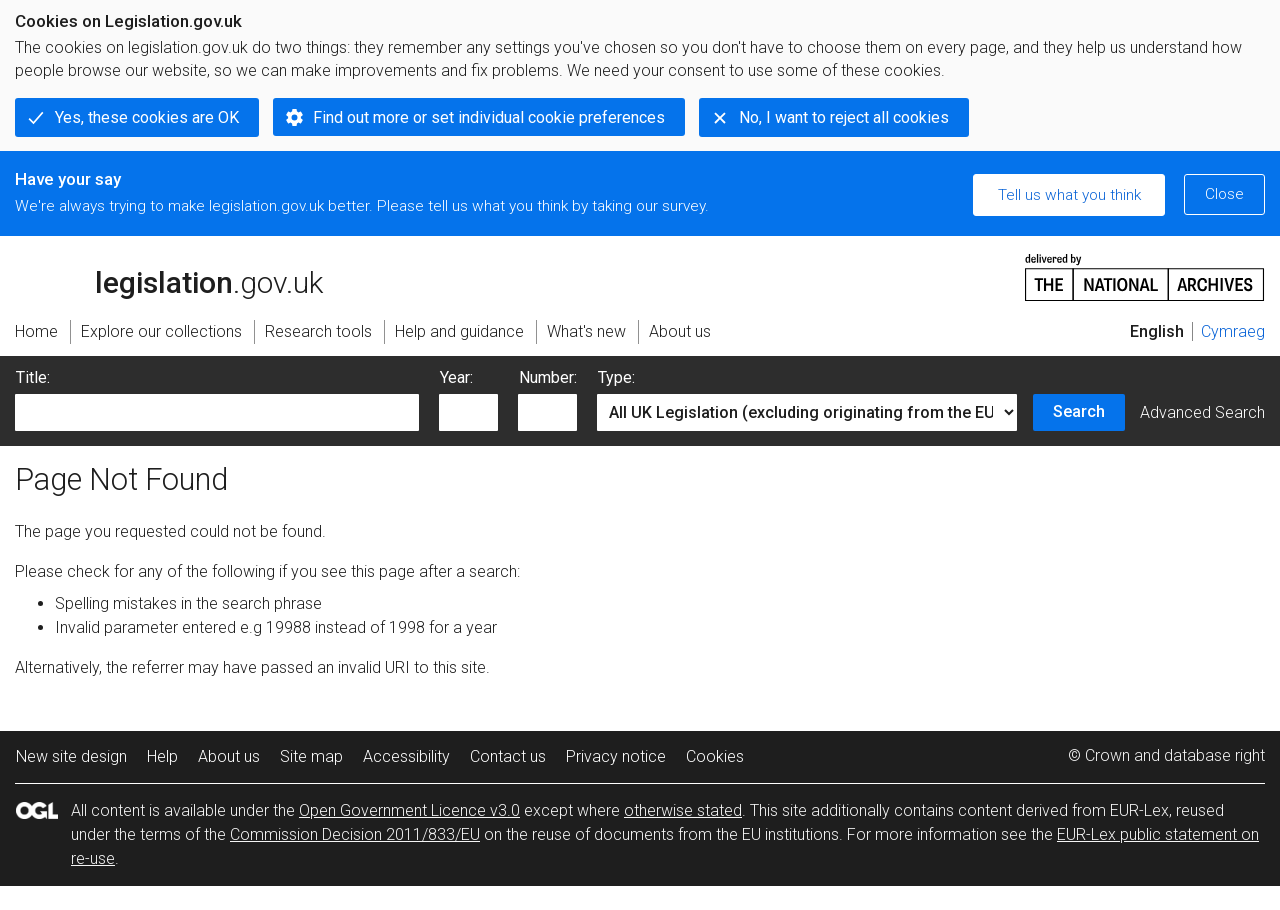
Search (1079, 411)
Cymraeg (1233, 331)
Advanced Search (1202, 412)
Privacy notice (616, 756)
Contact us (508, 756)
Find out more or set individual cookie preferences (489, 117)
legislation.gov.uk (169, 276)
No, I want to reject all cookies (844, 117)
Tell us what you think (1069, 195)
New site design (71, 756)
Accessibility (406, 756)
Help (162, 756)
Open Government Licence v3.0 (409, 810)
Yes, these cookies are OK (147, 117)
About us (229, 756)
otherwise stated (683, 810)
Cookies (715, 756)
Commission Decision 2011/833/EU (355, 834)
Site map (311, 756)
